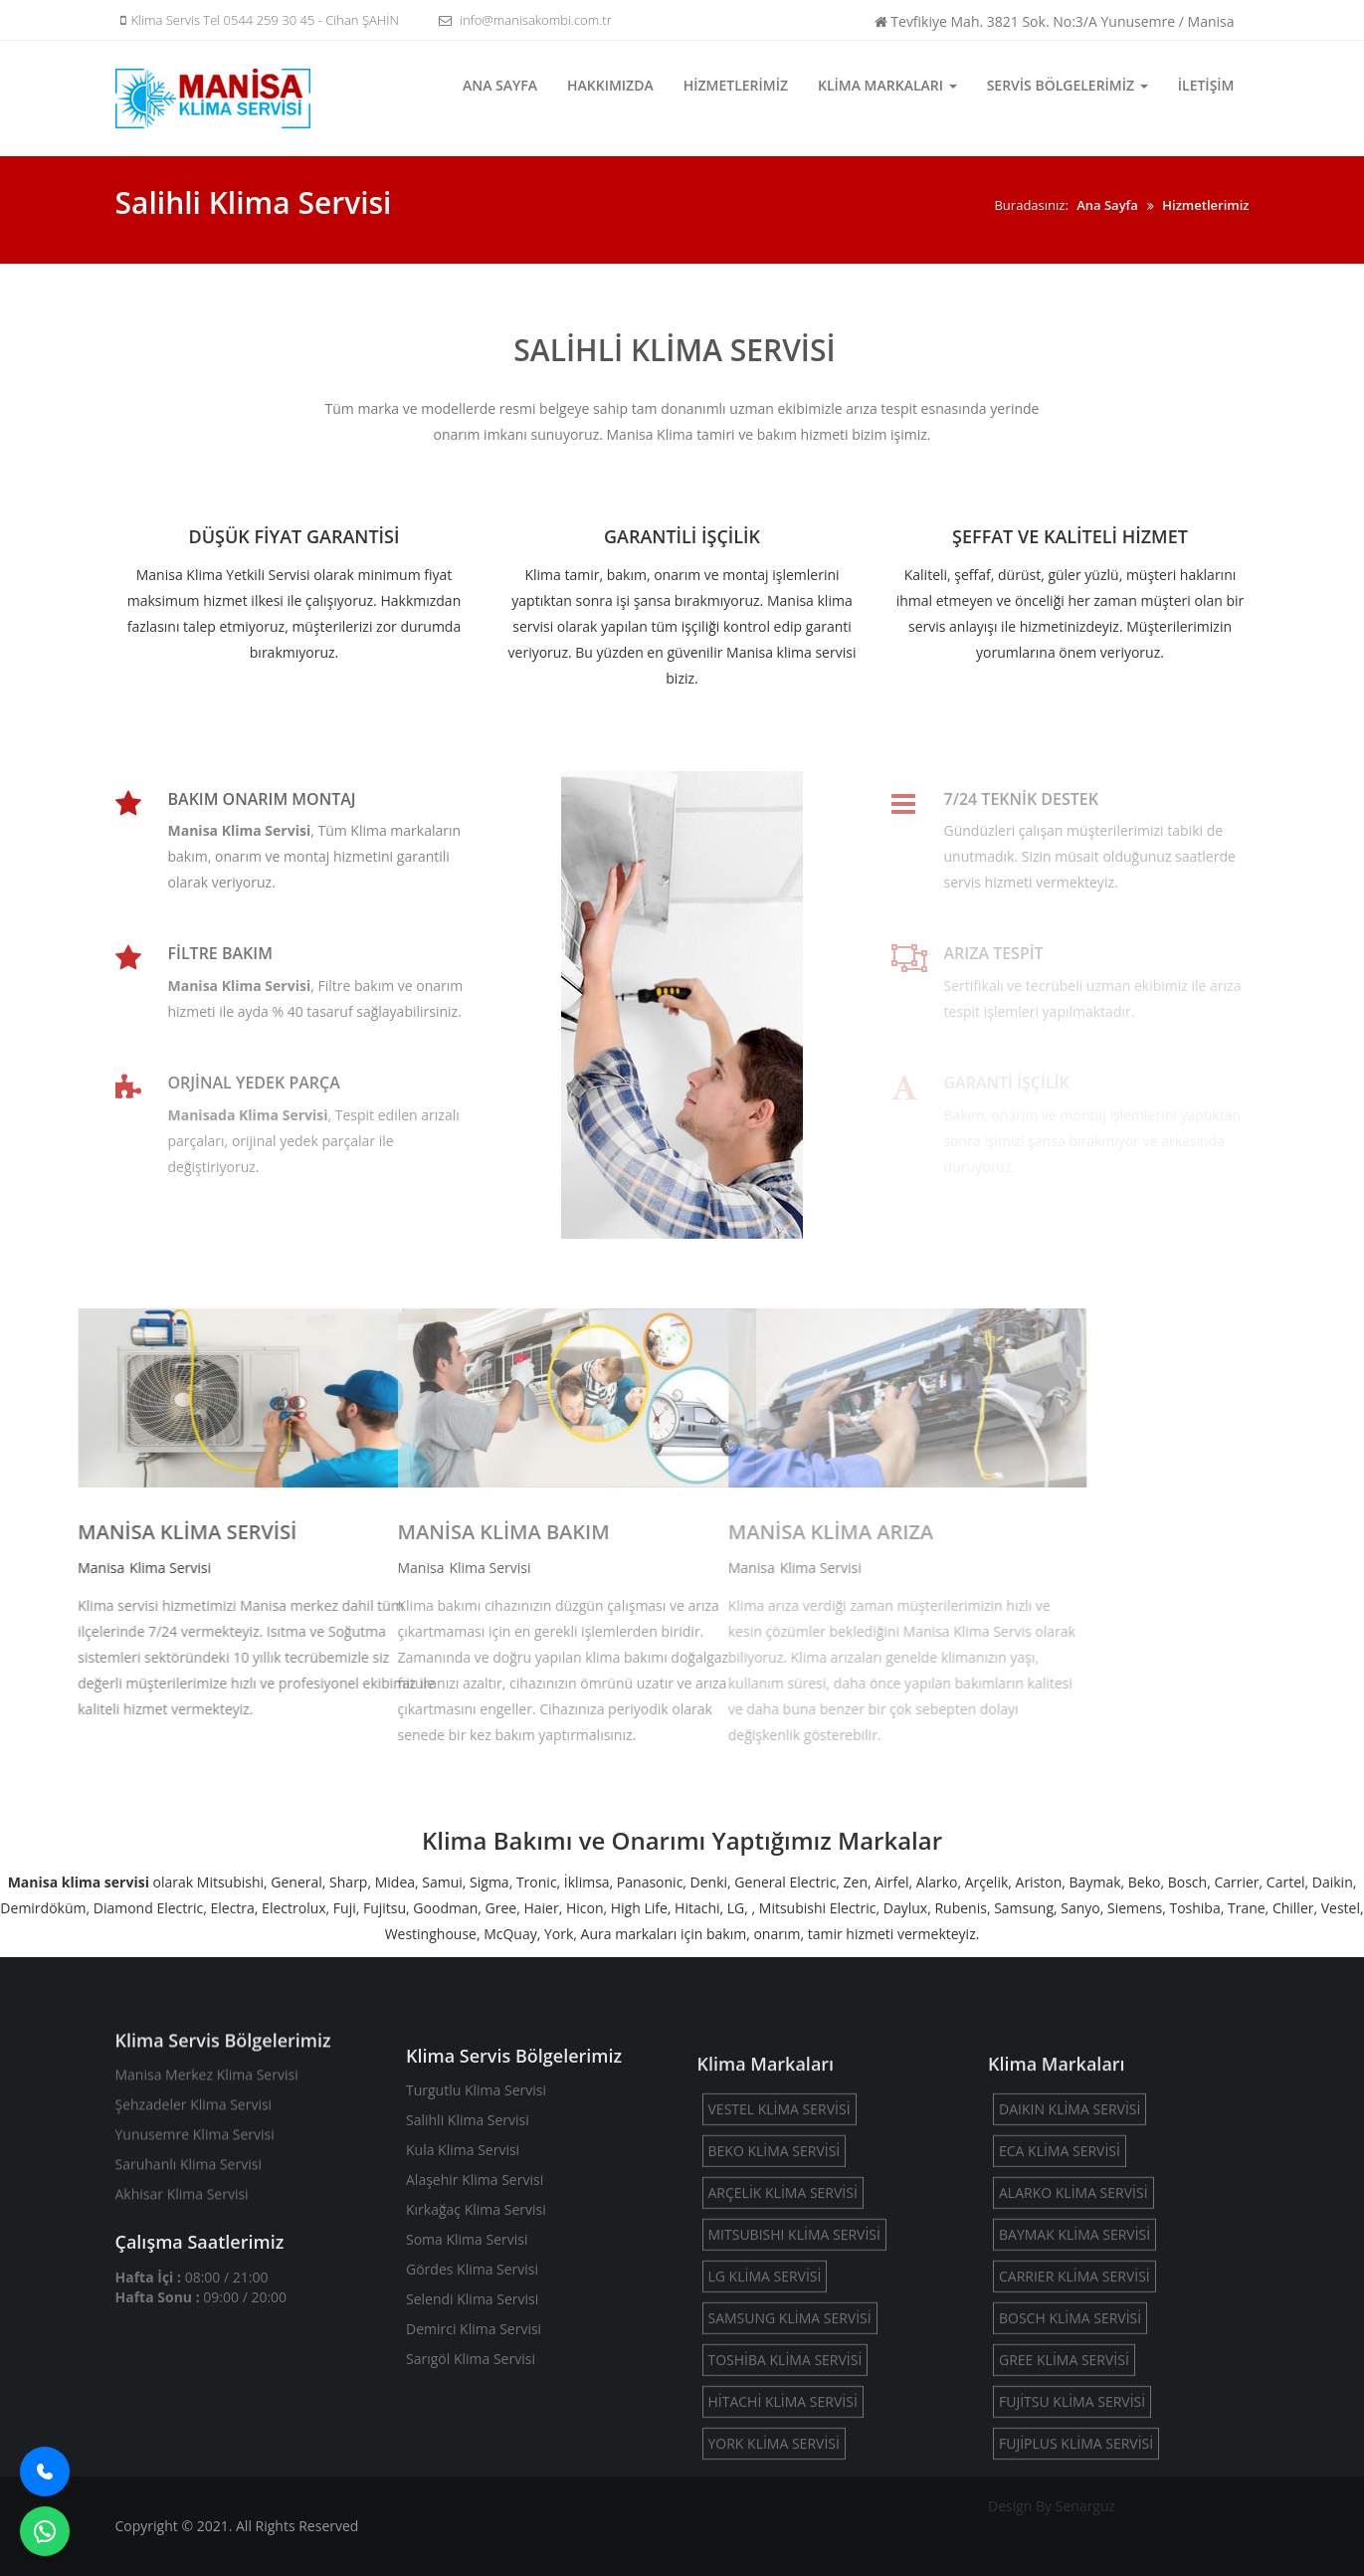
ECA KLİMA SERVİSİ (1059, 2294)
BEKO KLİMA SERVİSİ (774, 2294)
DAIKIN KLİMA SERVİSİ (1069, 2253)
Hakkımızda (610, 85)
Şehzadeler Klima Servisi (194, 2168)
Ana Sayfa (500, 85)
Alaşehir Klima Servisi (474, 2296)
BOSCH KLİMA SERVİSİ (1070, 2462)
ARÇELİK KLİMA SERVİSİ (783, 2336)
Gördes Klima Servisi (472, 2386)
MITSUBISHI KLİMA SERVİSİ (794, 2378)
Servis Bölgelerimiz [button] (1067, 85)
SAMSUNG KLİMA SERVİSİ (790, 2462)
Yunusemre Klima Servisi (195, 2198)
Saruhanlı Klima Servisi (188, 2228)
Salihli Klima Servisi (467, 2237)
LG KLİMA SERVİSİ (765, 2420)
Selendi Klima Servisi (472, 2416)
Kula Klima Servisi (462, 2267)
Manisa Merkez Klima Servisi (206, 2138)
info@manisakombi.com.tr (523, 20)
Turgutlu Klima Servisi (476, 2207)
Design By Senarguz (1051, 2505)
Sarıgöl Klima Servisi (470, 2476)
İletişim (1206, 85)
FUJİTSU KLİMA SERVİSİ (1072, 2545)
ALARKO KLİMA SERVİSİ (1073, 2336)
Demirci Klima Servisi (473, 2446)
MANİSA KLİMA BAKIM (294, 1531)
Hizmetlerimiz (735, 85)
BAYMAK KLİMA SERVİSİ (1074, 2378)
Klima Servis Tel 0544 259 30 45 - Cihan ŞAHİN (257, 20)
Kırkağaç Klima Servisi (476, 2326)
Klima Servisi (45, 1567)
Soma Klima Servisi (467, 2356)
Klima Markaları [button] (887, 85)
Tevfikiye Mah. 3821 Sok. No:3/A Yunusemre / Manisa (1055, 21)
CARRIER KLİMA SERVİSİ (1074, 2420)
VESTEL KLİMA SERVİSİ (779, 2253)
